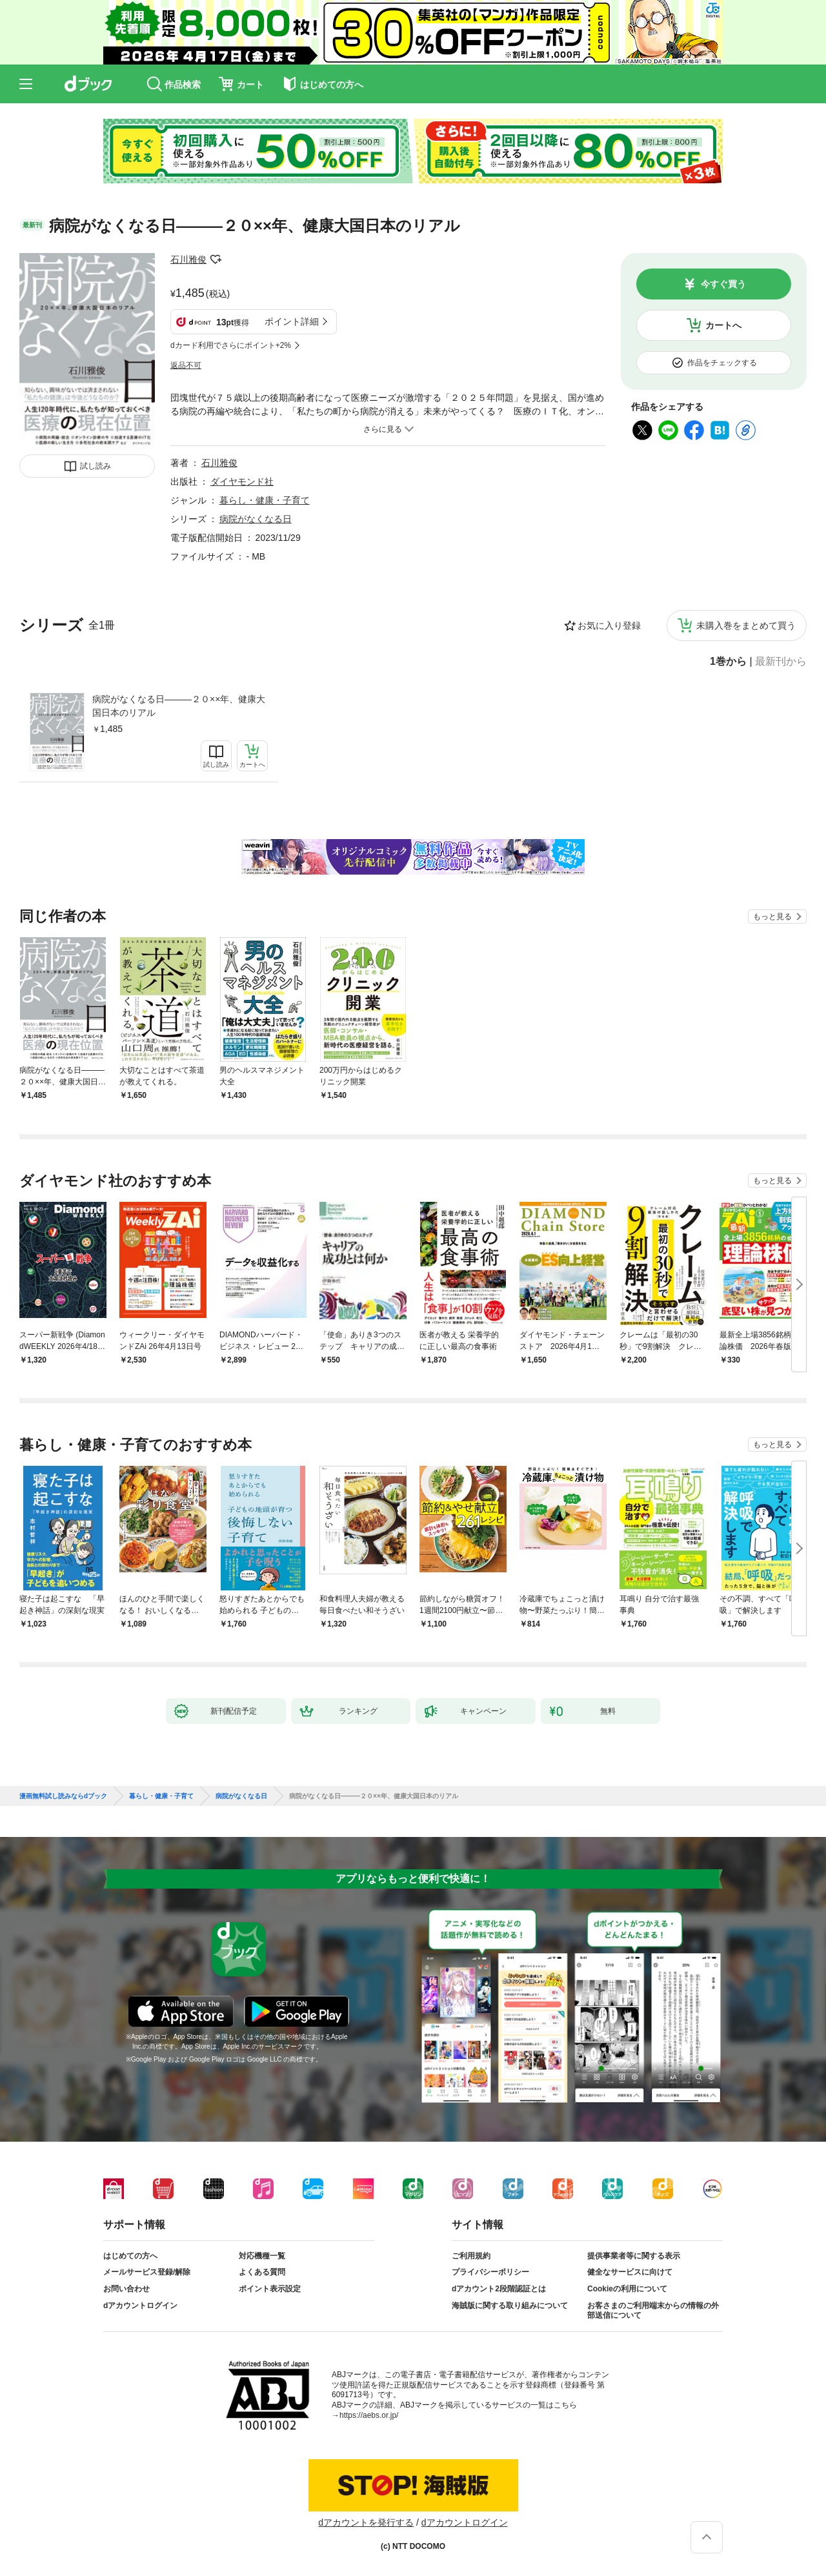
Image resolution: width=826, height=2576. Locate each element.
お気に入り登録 (609, 625)
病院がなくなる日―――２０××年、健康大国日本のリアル (178, 706)
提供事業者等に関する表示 (633, 2255)
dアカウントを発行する (366, 2522)
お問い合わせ (126, 2288)
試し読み (95, 466)
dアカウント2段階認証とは (499, 2288)
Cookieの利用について (627, 2288)
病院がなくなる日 (255, 519)
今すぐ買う (723, 284)
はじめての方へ (130, 2255)
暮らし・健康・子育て (264, 500)
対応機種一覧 (262, 2255)
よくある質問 (262, 2272)
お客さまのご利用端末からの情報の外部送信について (653, 2310)
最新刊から (781, 661)
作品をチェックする (722, 362)
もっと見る (772, 916)
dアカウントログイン (140, 2305)
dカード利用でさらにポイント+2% (230, 345)
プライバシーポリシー (490, 2272)
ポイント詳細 (292, 321)
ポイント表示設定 (270, 2288)
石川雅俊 (188, 259)
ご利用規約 (471, 2255)
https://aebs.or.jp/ (368, 2415)
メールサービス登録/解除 (146, 2272)
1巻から (728, 661)
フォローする (215, 259)
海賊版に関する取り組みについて (510, 2305)
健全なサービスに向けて (629, 2272)
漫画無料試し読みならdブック (63, 1796)
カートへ (723, 325)
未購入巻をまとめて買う (746, 625)
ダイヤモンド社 (242, 481)
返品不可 (185, 365)
